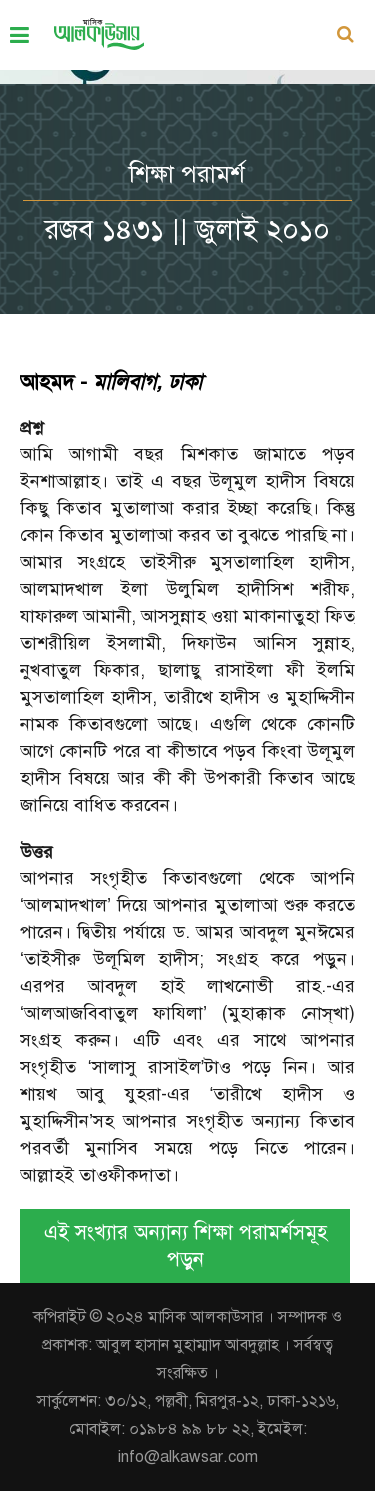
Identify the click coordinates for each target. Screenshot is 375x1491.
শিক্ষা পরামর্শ (187, 174)
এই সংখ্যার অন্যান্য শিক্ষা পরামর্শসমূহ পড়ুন (185, 1246)
